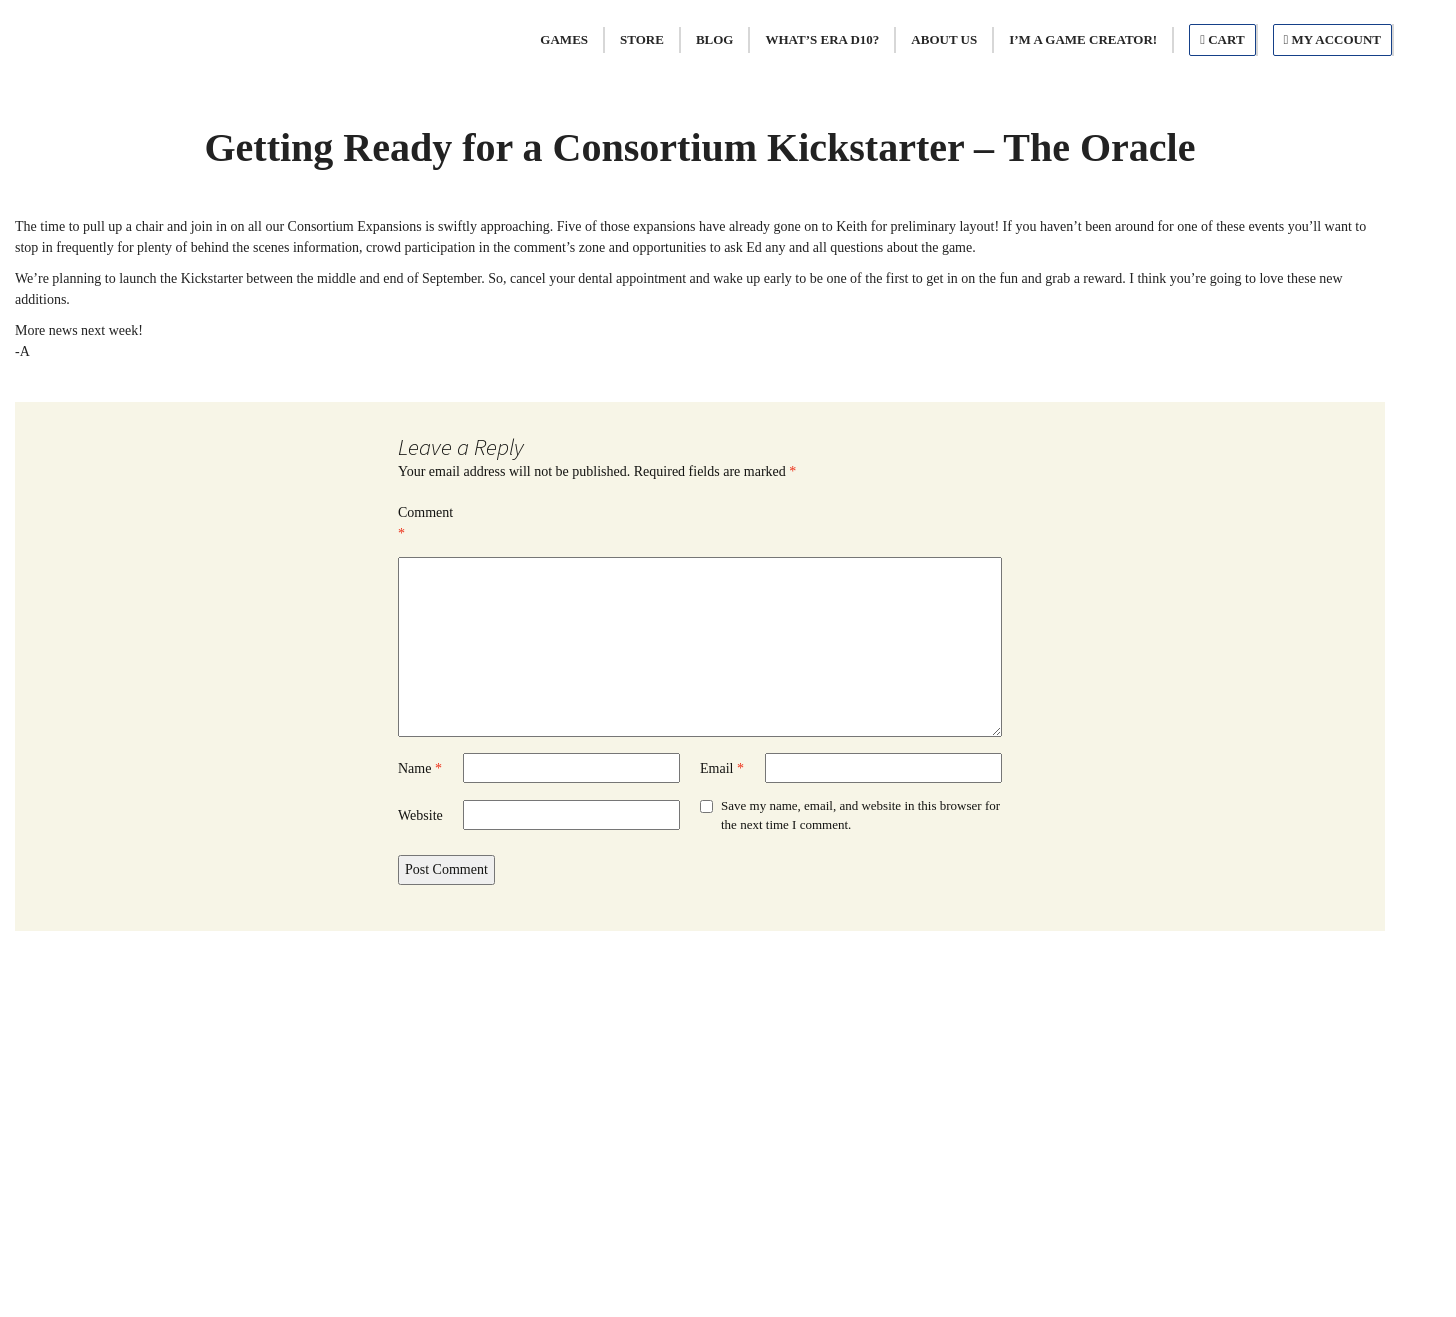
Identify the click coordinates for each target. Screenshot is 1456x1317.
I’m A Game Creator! (1083, 39)
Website (420, 815)
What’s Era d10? (822, 39)
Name (420, 768)
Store (642, 39)
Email (722, 768)
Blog (715, 39)
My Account (1332, 39)
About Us (944, 39)
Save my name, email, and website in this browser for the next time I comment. (860, 815)
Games (564, 39)
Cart (1222, 39)
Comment (425, 523)
